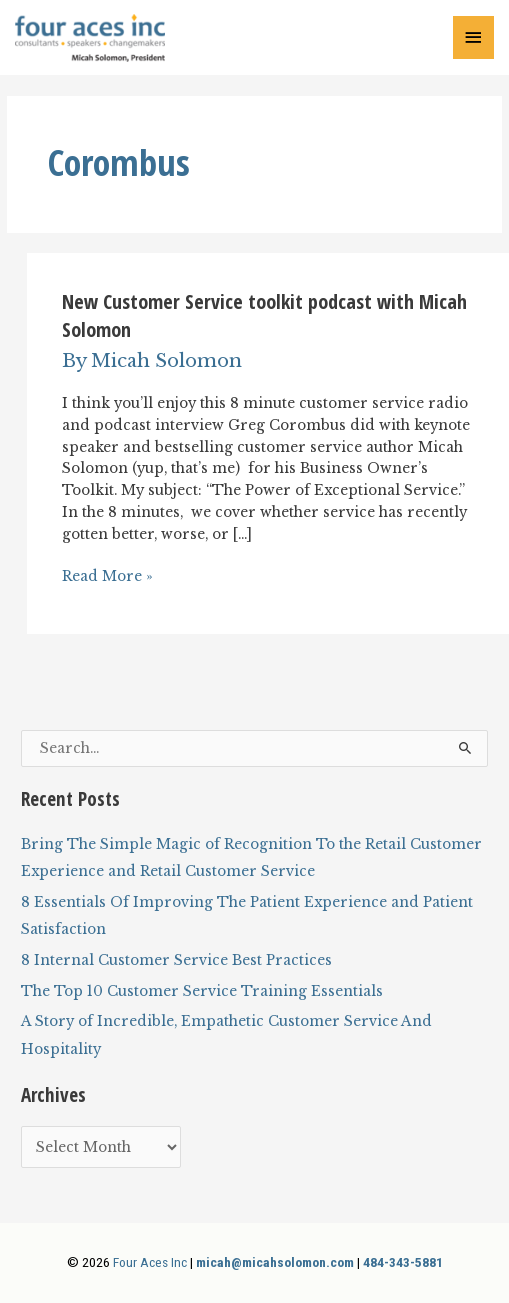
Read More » (107, 577)
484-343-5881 (403, 1262)
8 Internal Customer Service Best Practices (176, 960)
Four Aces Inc (150, 1262)
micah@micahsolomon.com (275, 1262)
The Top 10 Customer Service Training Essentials (202, 991)
